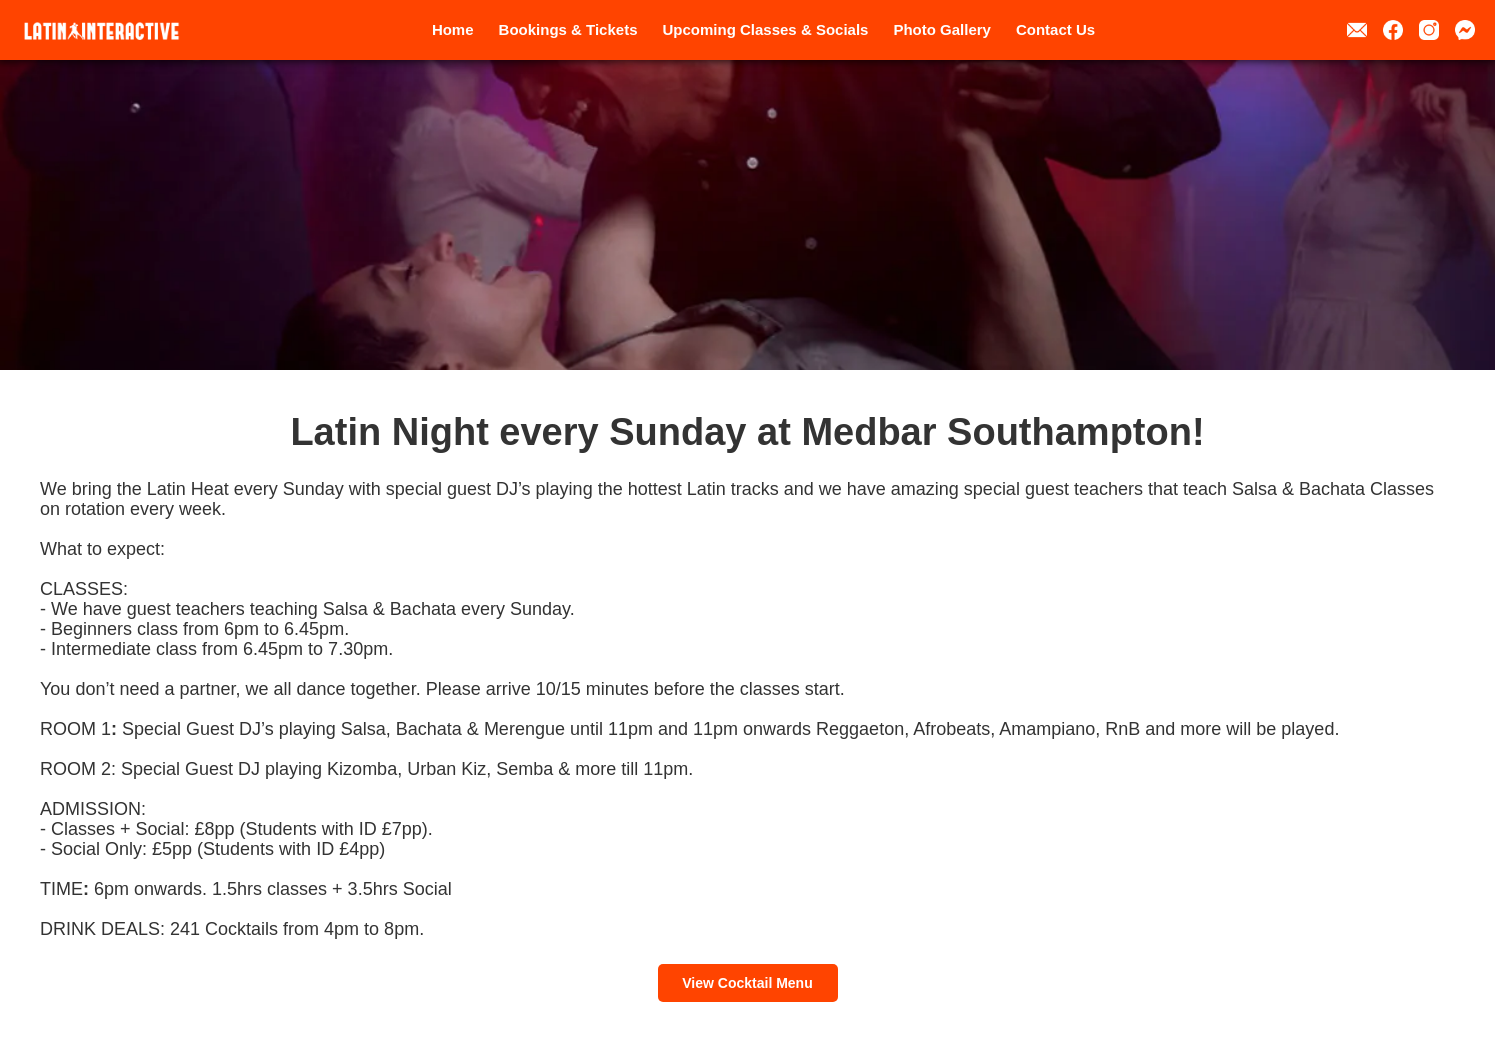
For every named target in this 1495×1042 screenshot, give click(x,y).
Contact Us (1055, 29)
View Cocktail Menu (747, 983)
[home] (101, 31)
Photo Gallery (942, 29)
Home (453, 29)
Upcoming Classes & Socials (766, 29)
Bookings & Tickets (568, 29)
